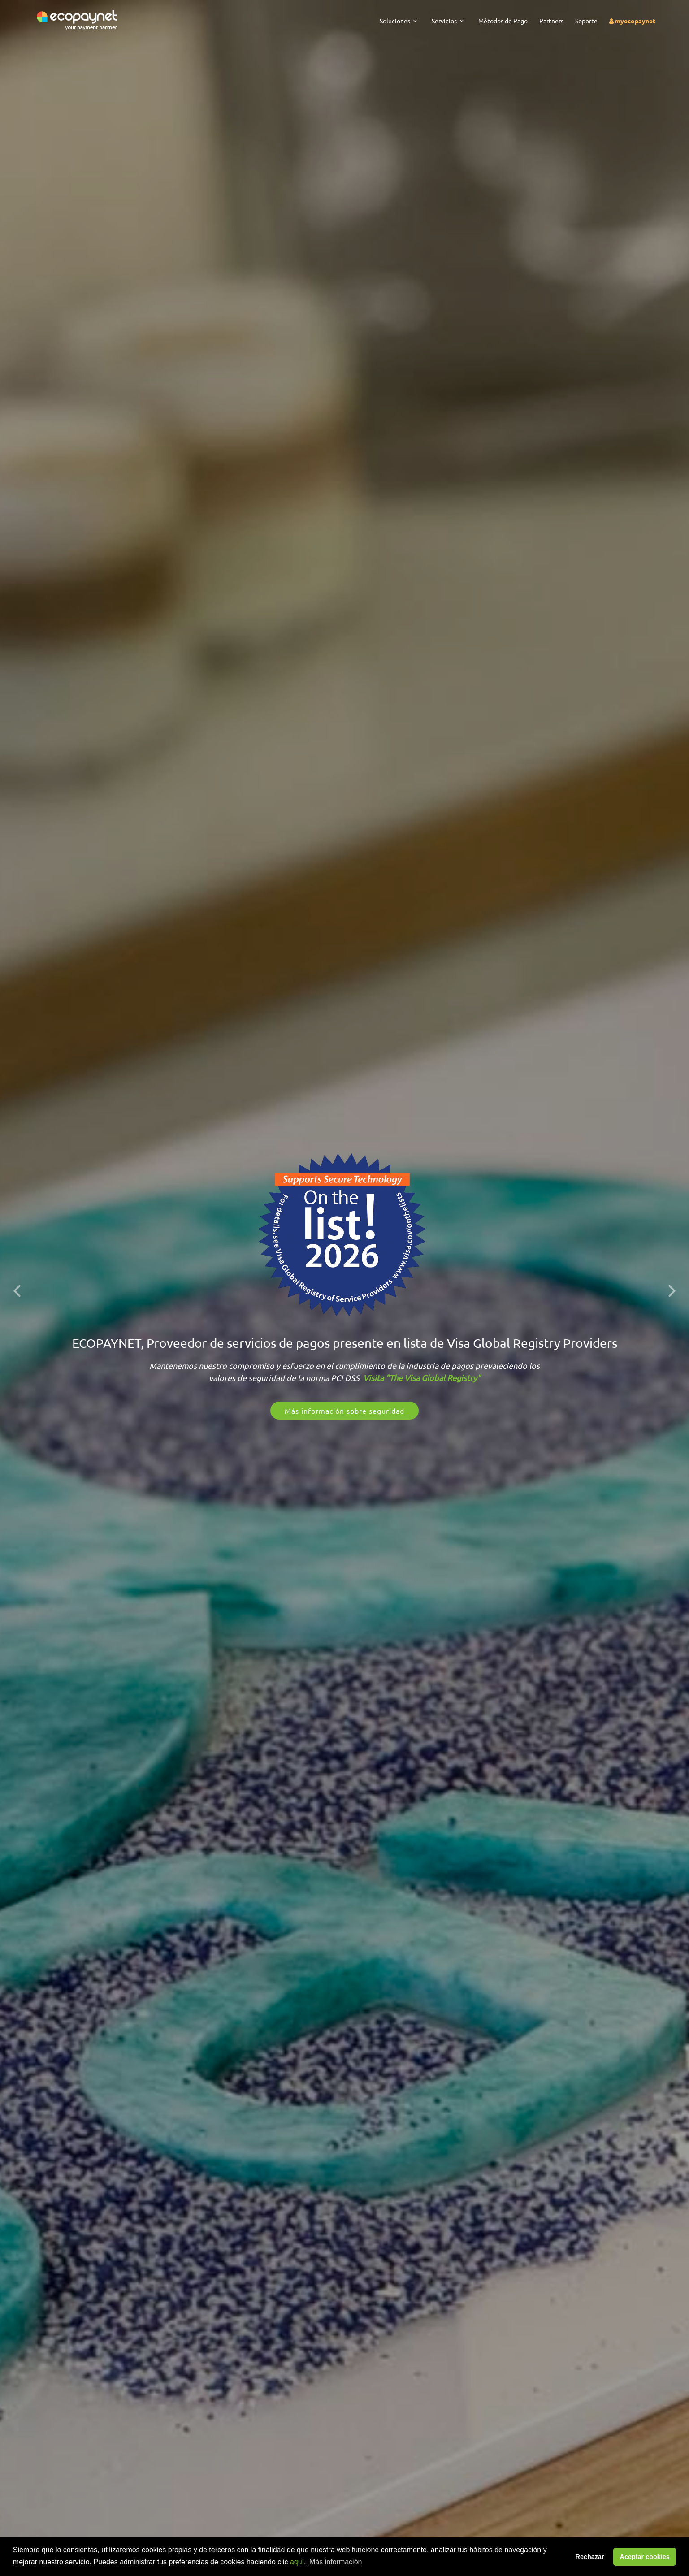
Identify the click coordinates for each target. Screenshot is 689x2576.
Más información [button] (335, 2562)
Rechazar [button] (590, 2556)
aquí (297, 2562)
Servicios (444, 21)
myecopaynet (632, 21)
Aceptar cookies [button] (645, 2556)
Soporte (586, 21)
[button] (17, 1288)
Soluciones (395, 21)
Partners (551, 21)
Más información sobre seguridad (344, 1410)
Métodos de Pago (503, 21)
